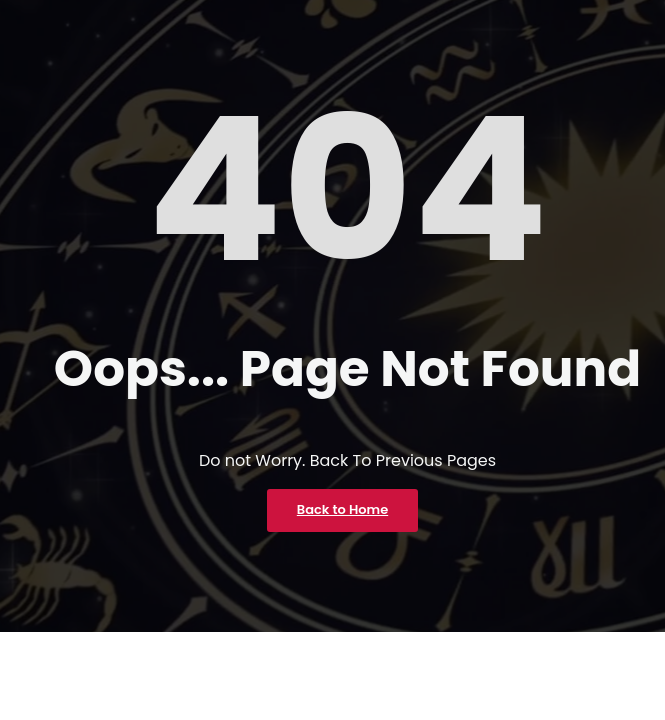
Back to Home (342, 509)
